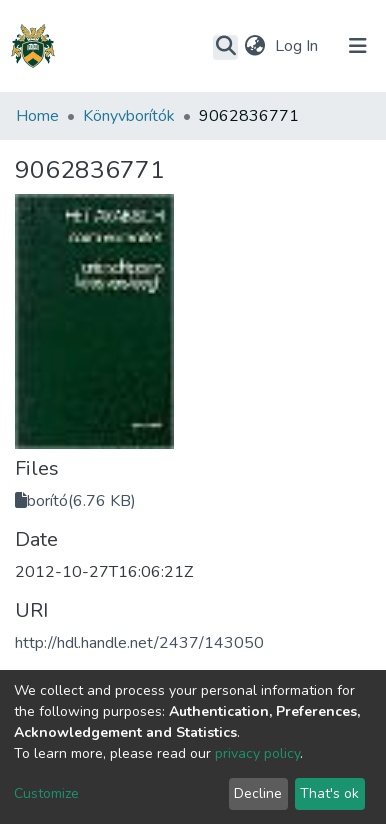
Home (37, 116)
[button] (254, 46)
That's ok (329, 793)
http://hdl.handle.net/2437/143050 (139, 643)
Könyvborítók (129, 116)
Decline (258, 793)
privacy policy (257, 753)
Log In (298, 46)
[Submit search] (225, 47)
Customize (46, 793)
